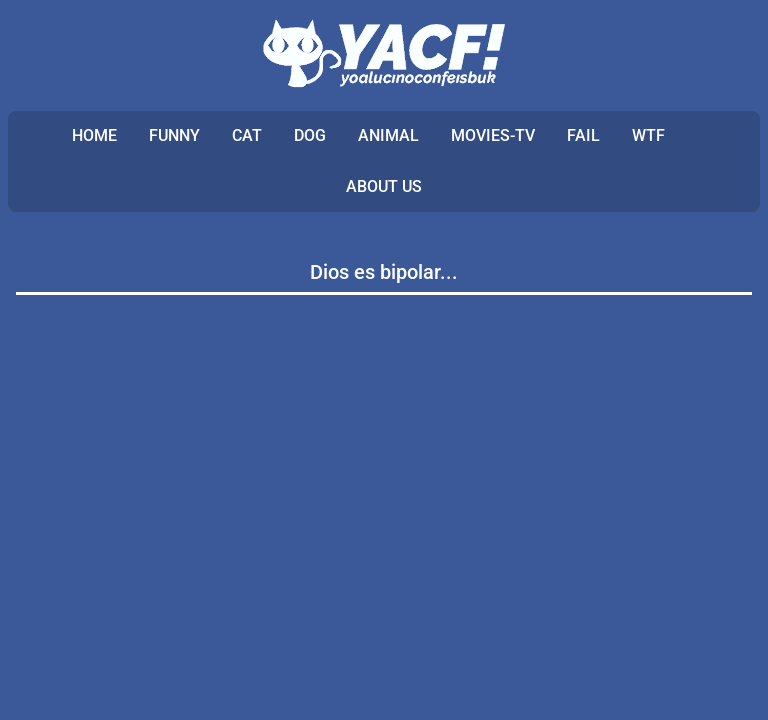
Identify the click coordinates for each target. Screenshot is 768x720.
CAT (247, 135)
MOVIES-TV (493, 135)
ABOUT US (384, 186)
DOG (310, 135)
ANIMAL (388, 135)
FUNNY (174, 135)
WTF (648, 135)
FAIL (583, 135)
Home (94, 135)
